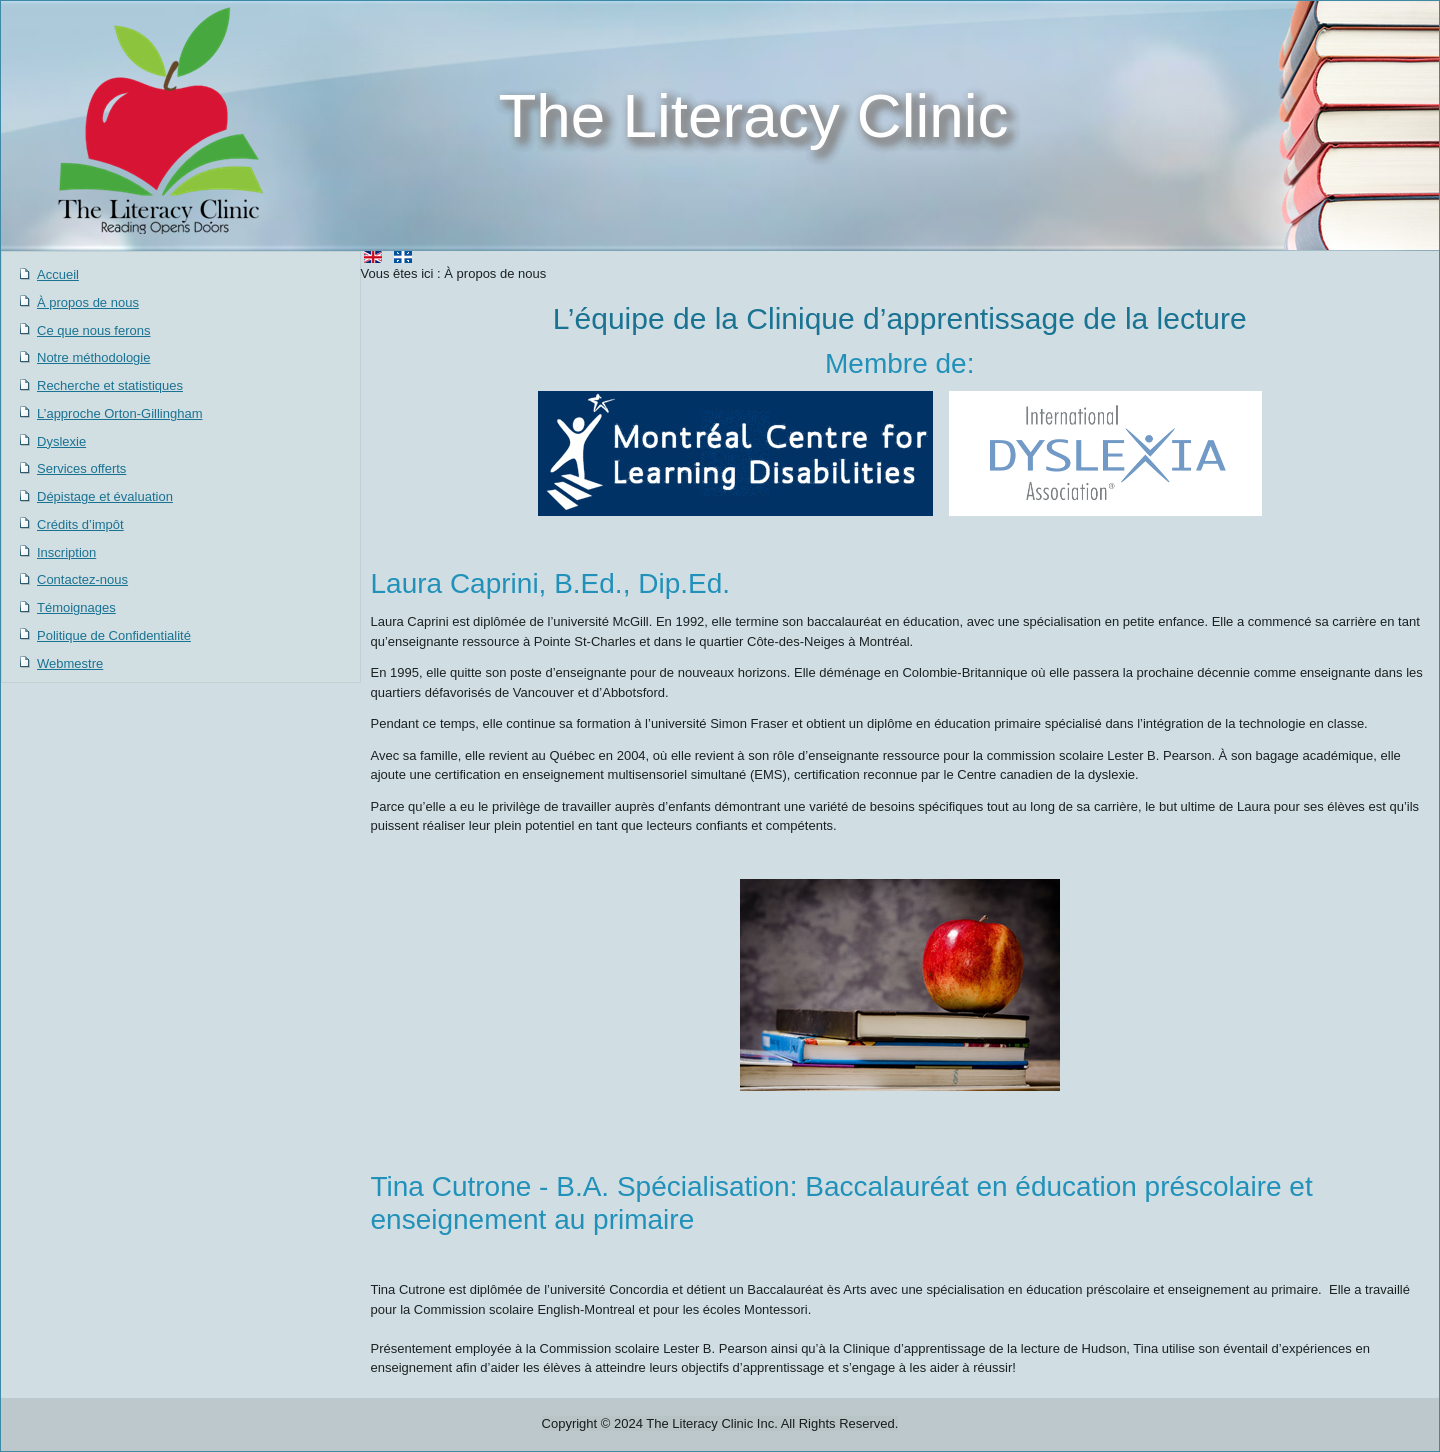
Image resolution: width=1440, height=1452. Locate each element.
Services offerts (81, 468)
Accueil (58, 274)
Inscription (66, 552)
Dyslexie (61, 441)
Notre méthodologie (93, 357)
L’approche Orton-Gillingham (119, 413)
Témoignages (76, 607)
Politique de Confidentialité (114, 635)
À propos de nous (88, 302)
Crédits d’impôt (80, 524)
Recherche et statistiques (110, 385)
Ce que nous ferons (93, 330)
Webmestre (70, 663)
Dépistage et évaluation (105, 496)
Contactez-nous (82, 579)
